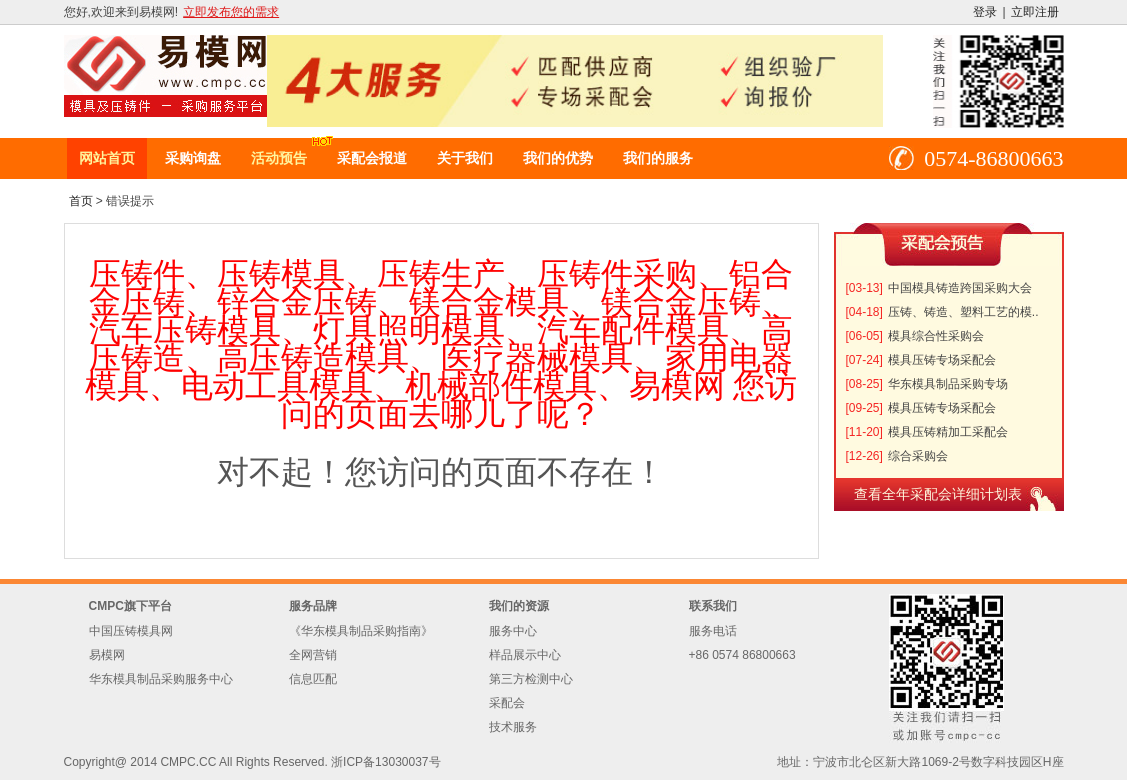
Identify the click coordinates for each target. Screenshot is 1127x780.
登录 (985, 12)
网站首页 (107, 158)
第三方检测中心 (531, 679)
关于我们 (465, 158)
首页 (81, 201)
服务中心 (513, 631)
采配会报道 (372, 158)
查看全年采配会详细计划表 (938, 494)
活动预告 (279, 158)
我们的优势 (558, 158)
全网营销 (313, 655)
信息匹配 (313, 679)
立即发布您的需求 (231, 12)
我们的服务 (658, 158)
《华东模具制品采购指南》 (361, 631)
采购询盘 (193, 158)
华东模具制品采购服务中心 (161, 679)
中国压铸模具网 (131, 631)
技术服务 (513, 727)
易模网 (107, 655)
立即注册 (1035, 12)
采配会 (507, 703)
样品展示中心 (525, 655)
